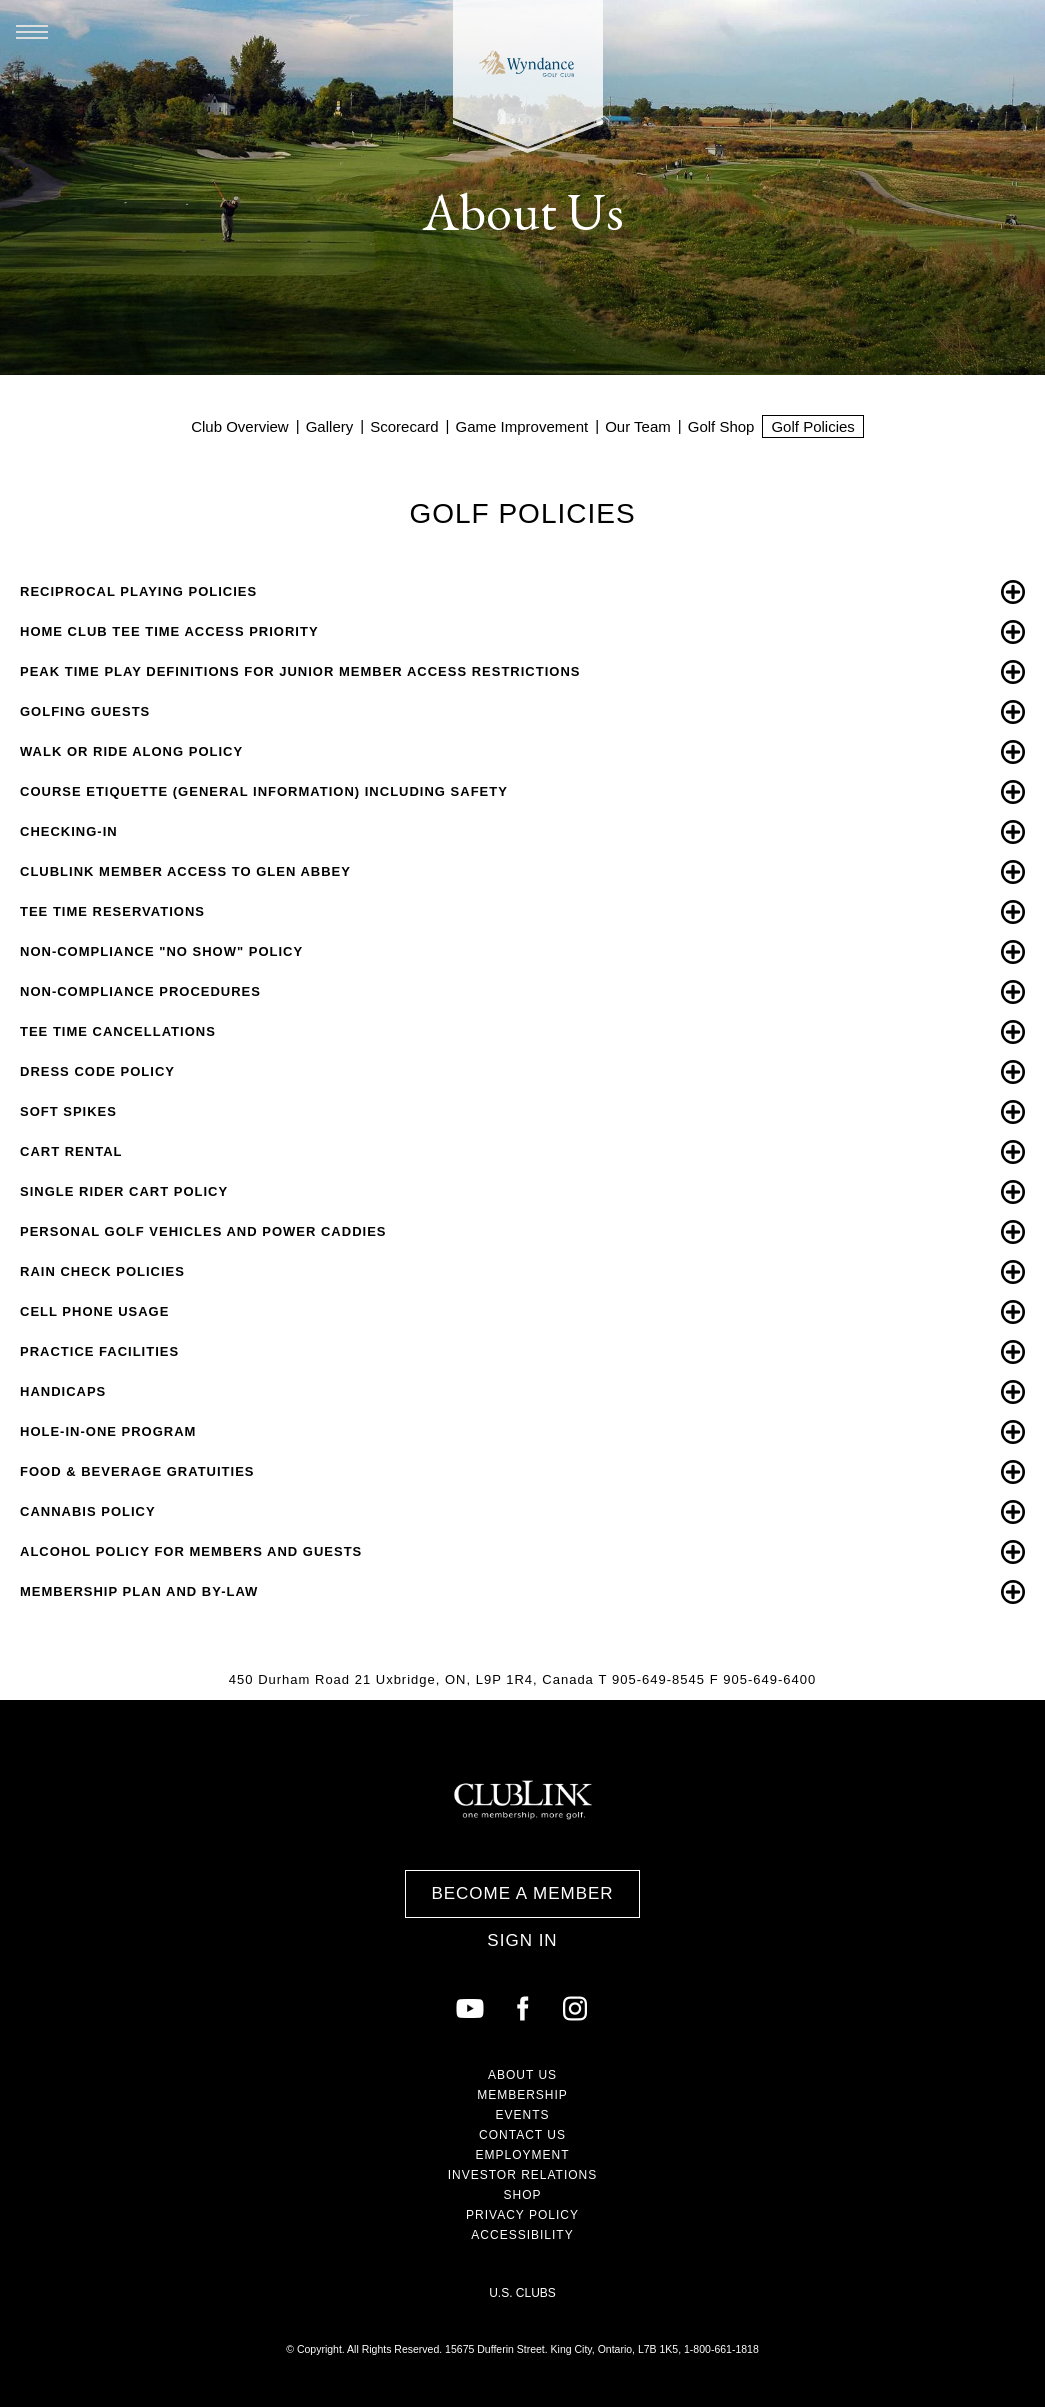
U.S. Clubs (522, 2293)
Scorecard (404, 426)
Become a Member (522, 1893)
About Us (522, 2075)
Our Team (638, 426)
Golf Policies (812, 426)
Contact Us (522, 2135)
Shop (522, 2195)
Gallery (330, 426)
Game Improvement (522, 426)
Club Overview (240, 426)
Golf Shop (721, 426)
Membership (522, 2095)
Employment (522, 2155)
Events (522, 2115)
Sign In (522, 1940)
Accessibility (522, 2235)
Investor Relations (523, 2175)
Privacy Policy (522, 2215)
